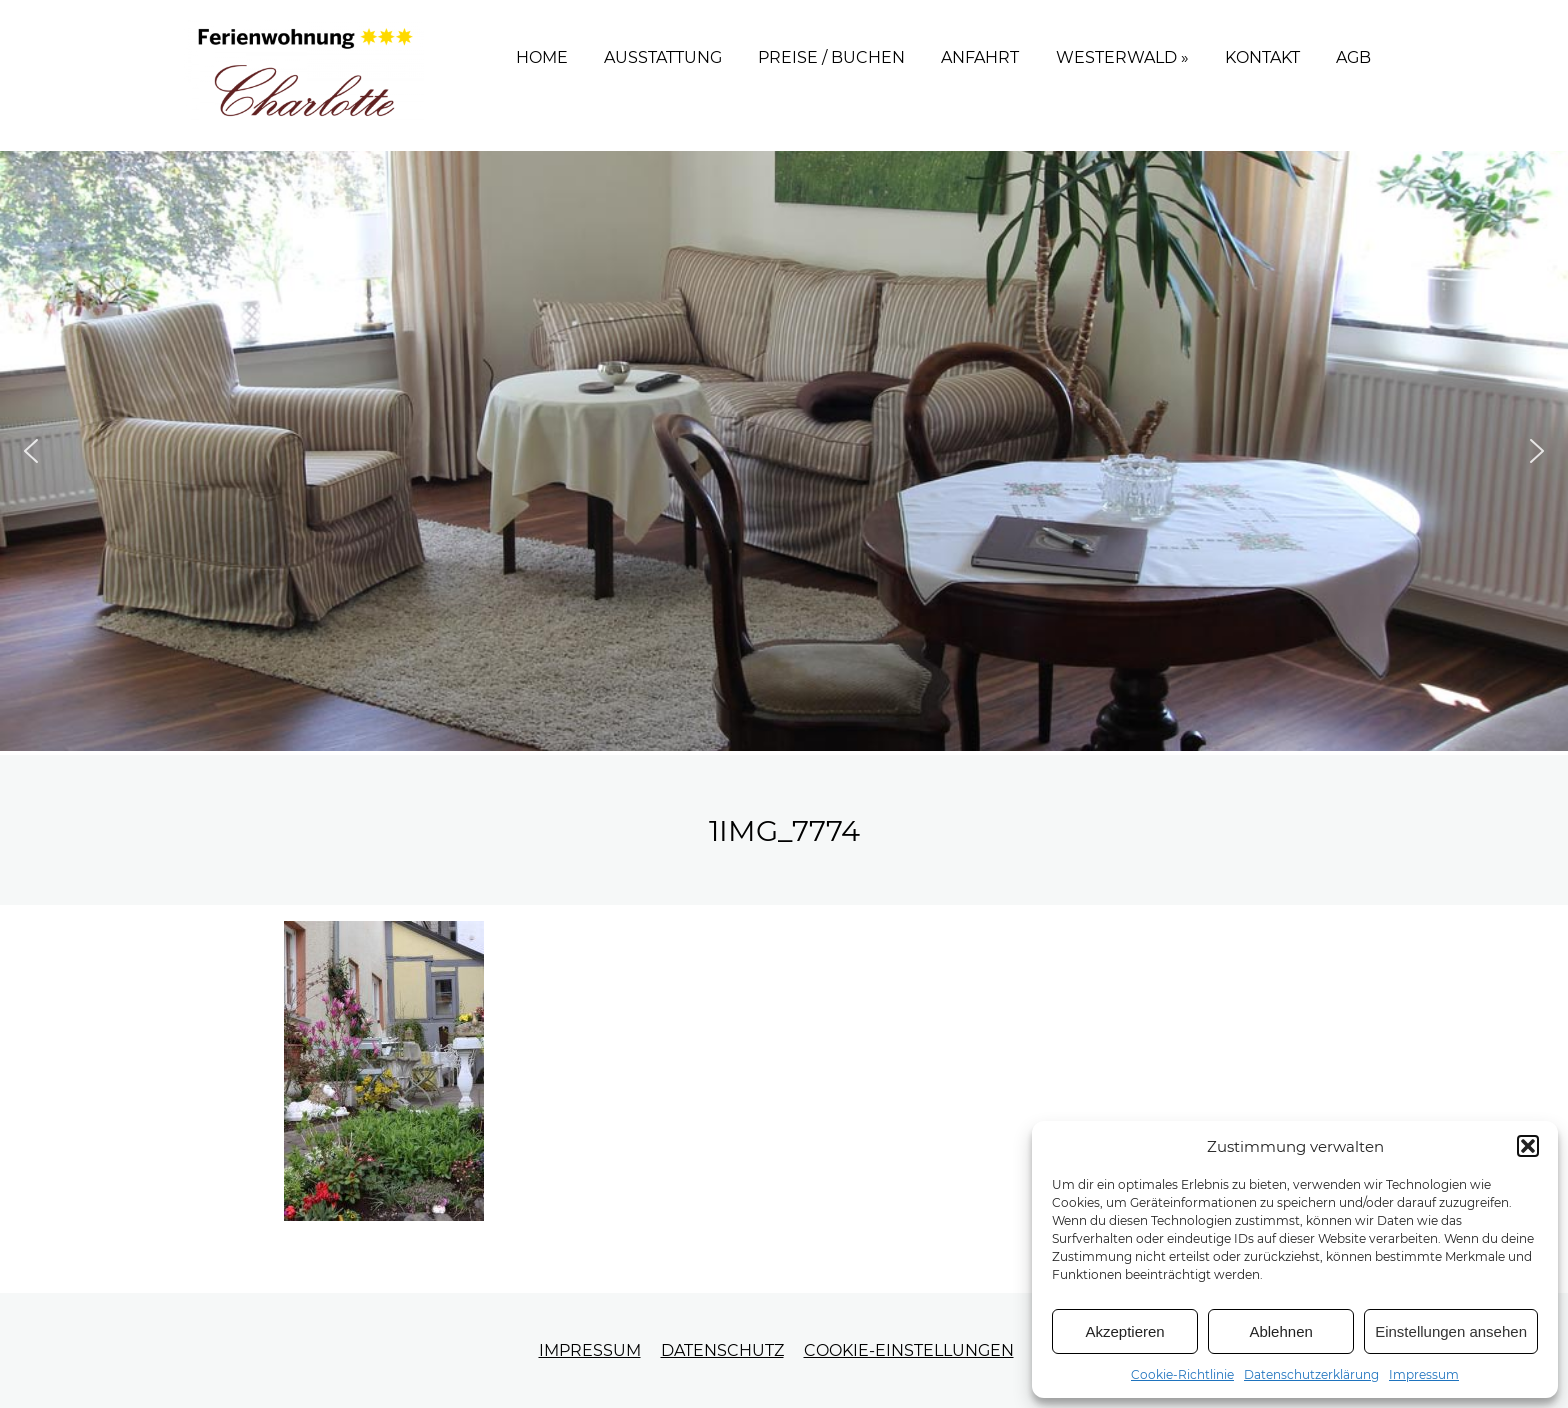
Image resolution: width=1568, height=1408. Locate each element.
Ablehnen (1280, 1331)
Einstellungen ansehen (1451, 1331)
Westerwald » (1122, 57)
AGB (1353, 57)
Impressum (1424, 1374)
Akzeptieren (1124, 1331)
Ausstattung (663, 57)
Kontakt (1262, 57)
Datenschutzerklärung (1311, 1374)
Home (542, 57)
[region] (784, 451)
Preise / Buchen (831, 57)
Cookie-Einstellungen (909, 1350)
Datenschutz (722, 1350)
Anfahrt (980, 57)
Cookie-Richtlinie (1182, 1374)
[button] (1528, 1146)
